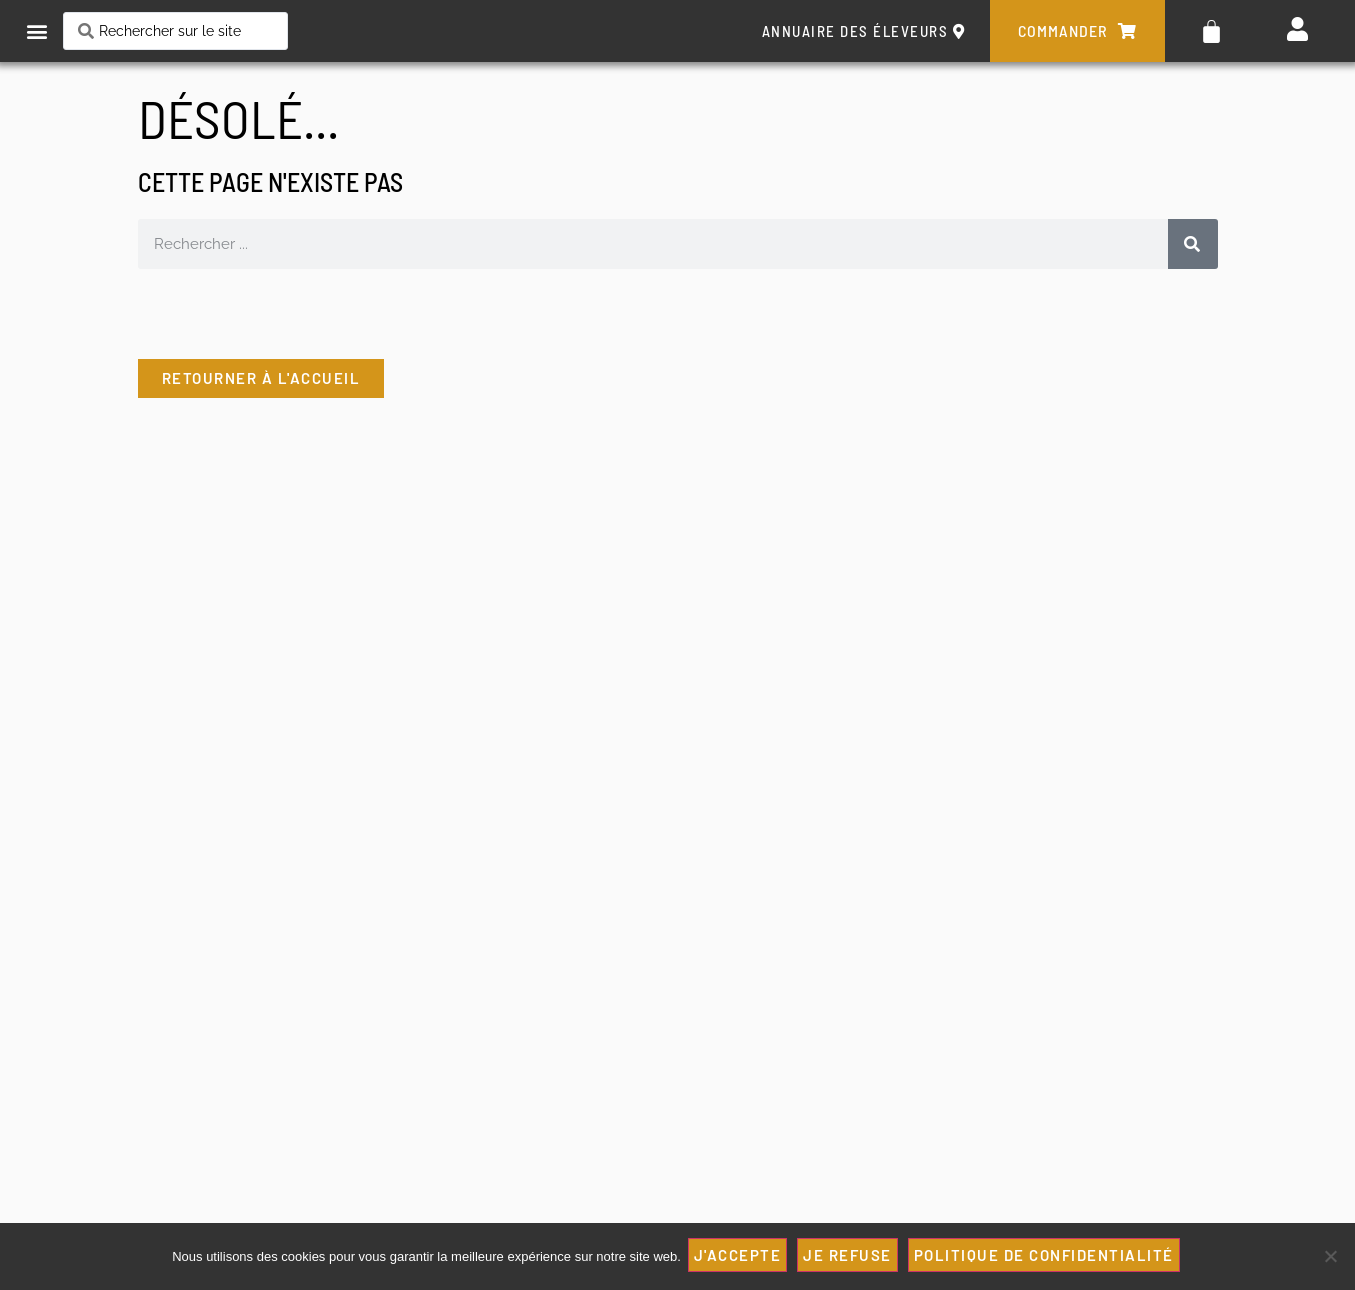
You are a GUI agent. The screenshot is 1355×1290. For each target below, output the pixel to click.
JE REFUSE (850, 1257)
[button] (36, 31)
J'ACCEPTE (741, 1257)
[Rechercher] (1193, 244)
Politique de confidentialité (1047, 1257)
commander (1077, 31)
